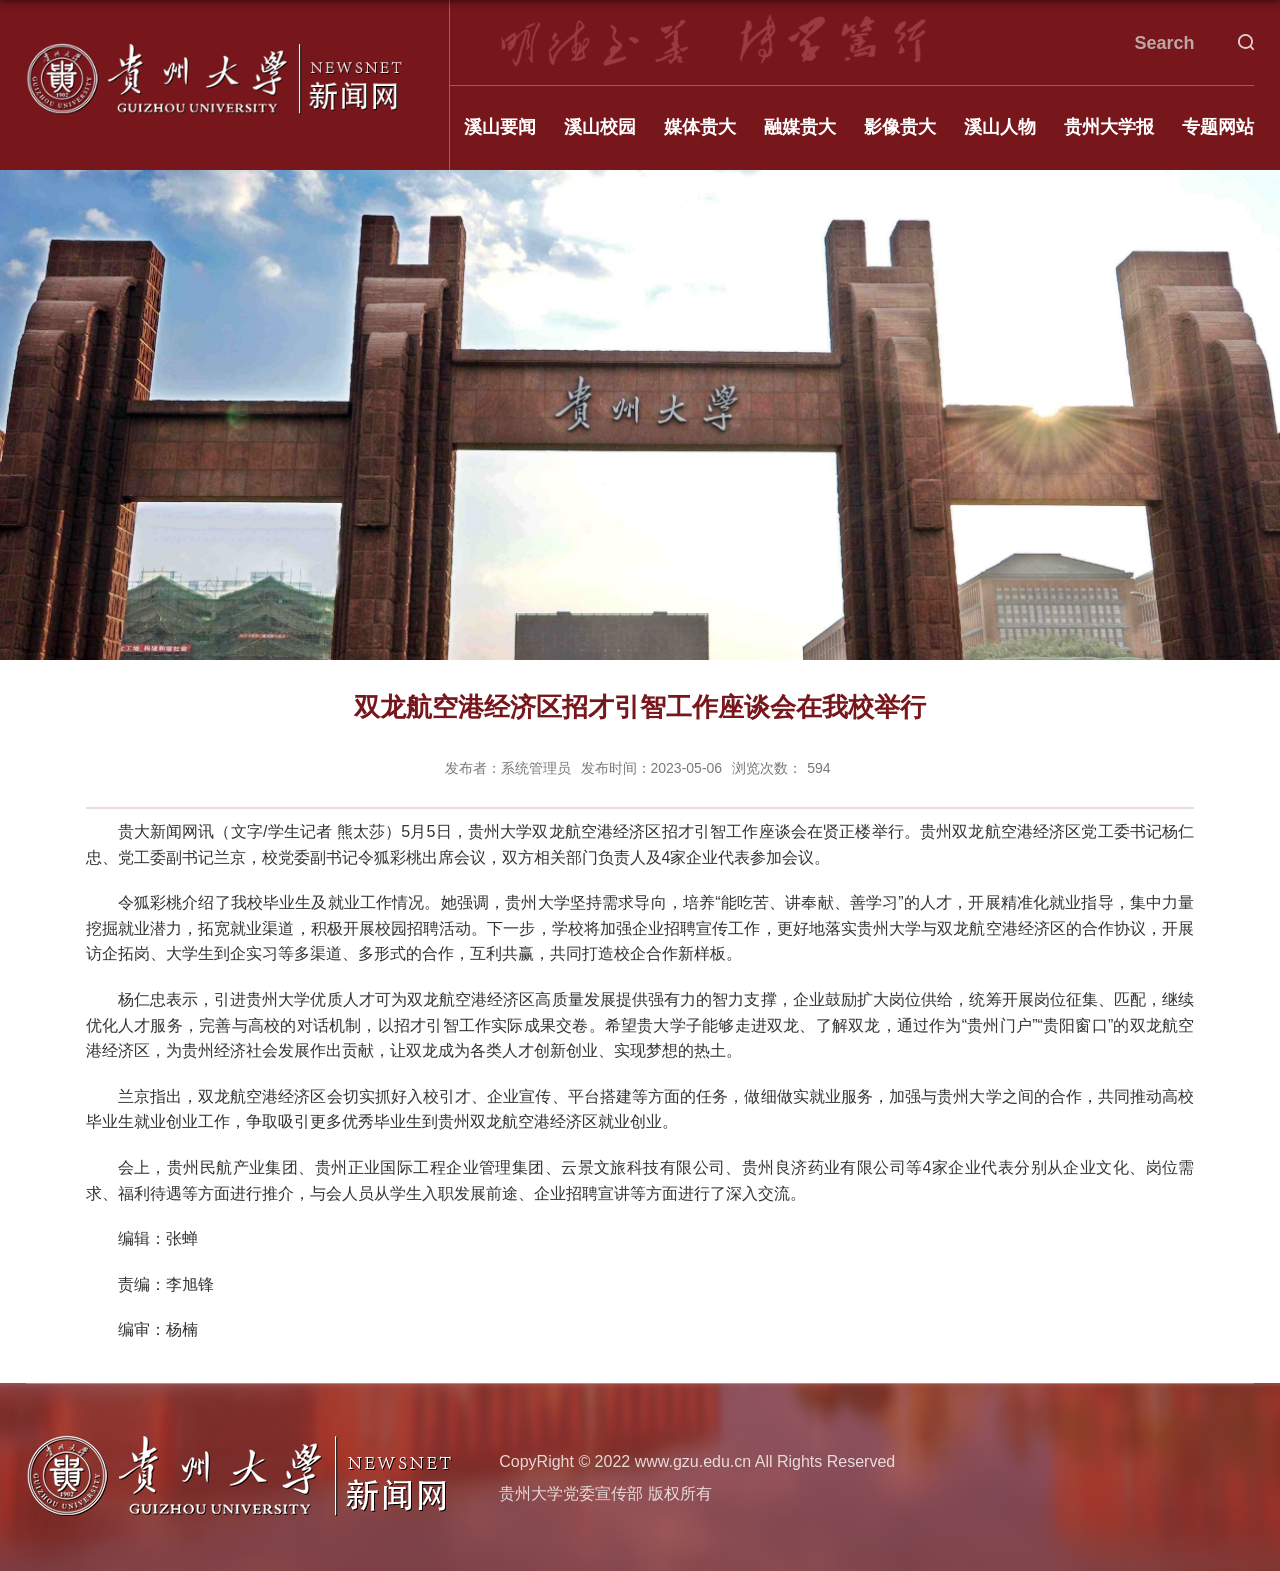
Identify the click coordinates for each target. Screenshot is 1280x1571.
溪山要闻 (500, 127)
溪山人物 (1000, 127)
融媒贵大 (800, 127)
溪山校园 (600, 127)
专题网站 (1218, 127)
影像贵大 (900, 127)
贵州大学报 (1109, 127)
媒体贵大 (700, 127)
